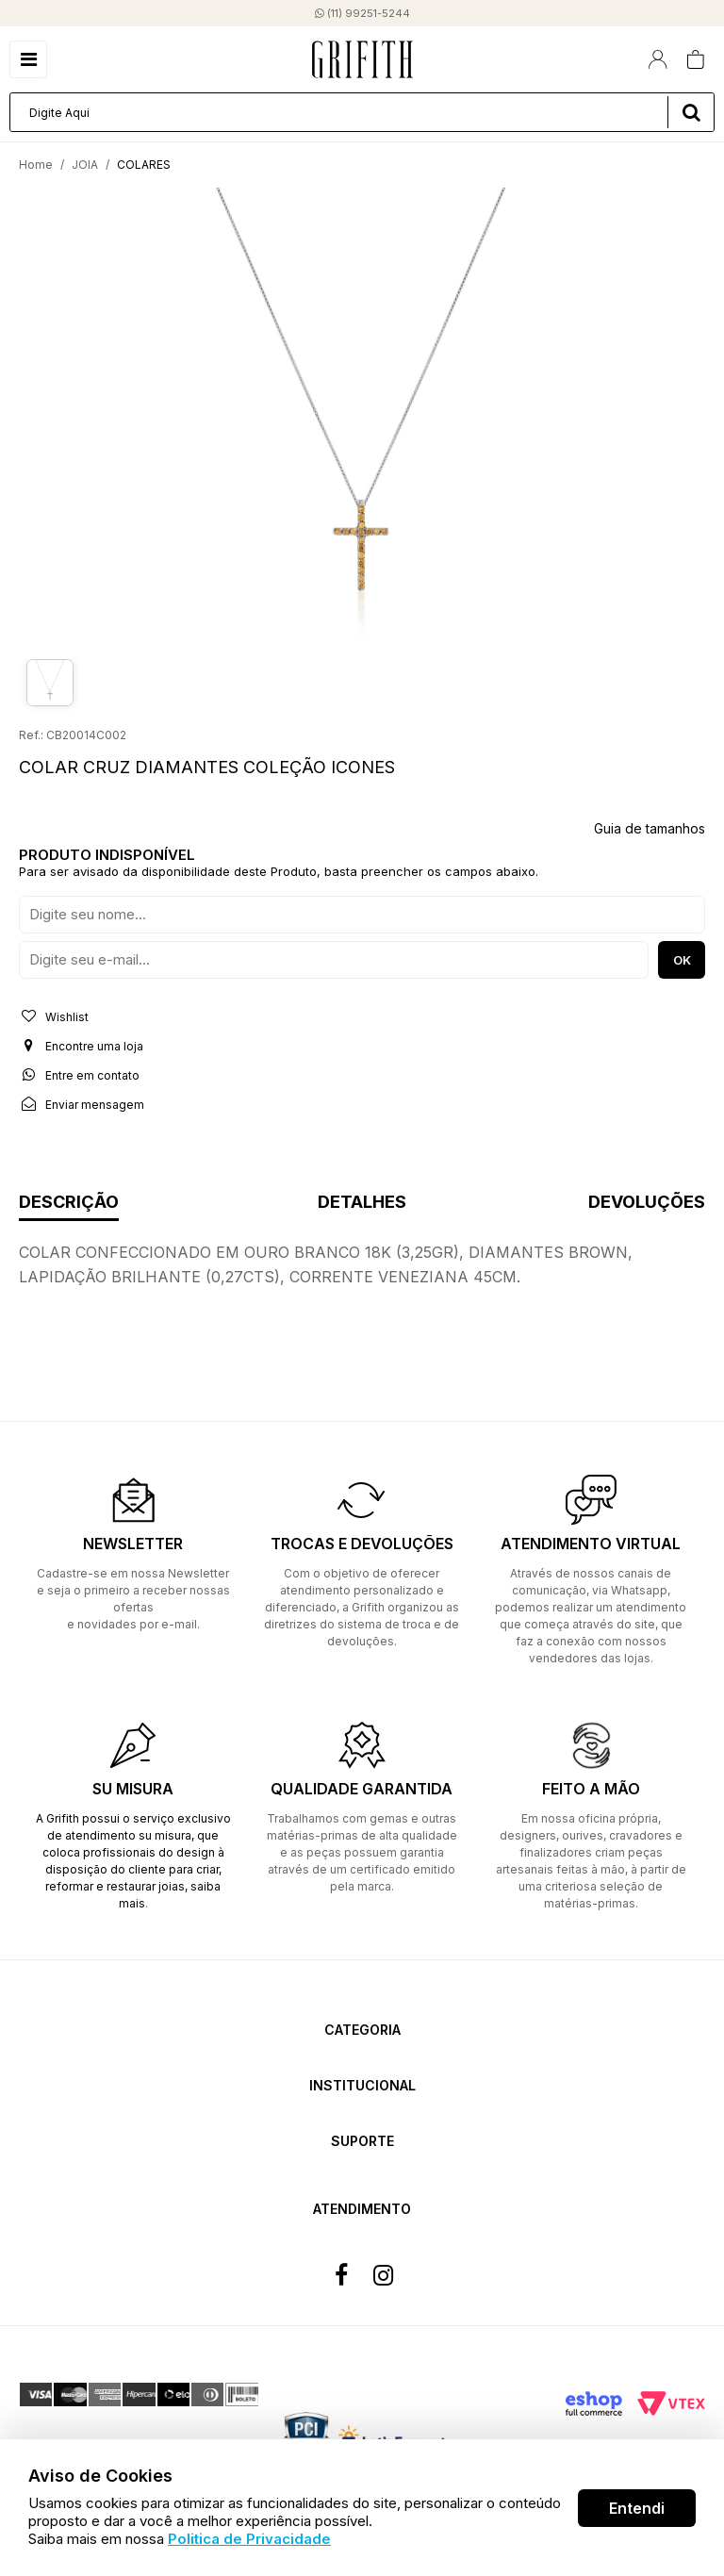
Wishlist (54, 1016)
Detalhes (362, 1203)
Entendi (637, 2508)
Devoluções (646, 1203)
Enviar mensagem (81, 1104)
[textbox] (362, 112)
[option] (362, 419)
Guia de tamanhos (649, 828)
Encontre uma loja (81, 1045)
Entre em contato (79, 1074)
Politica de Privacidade (249, 2539)
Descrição (69, 1203)
